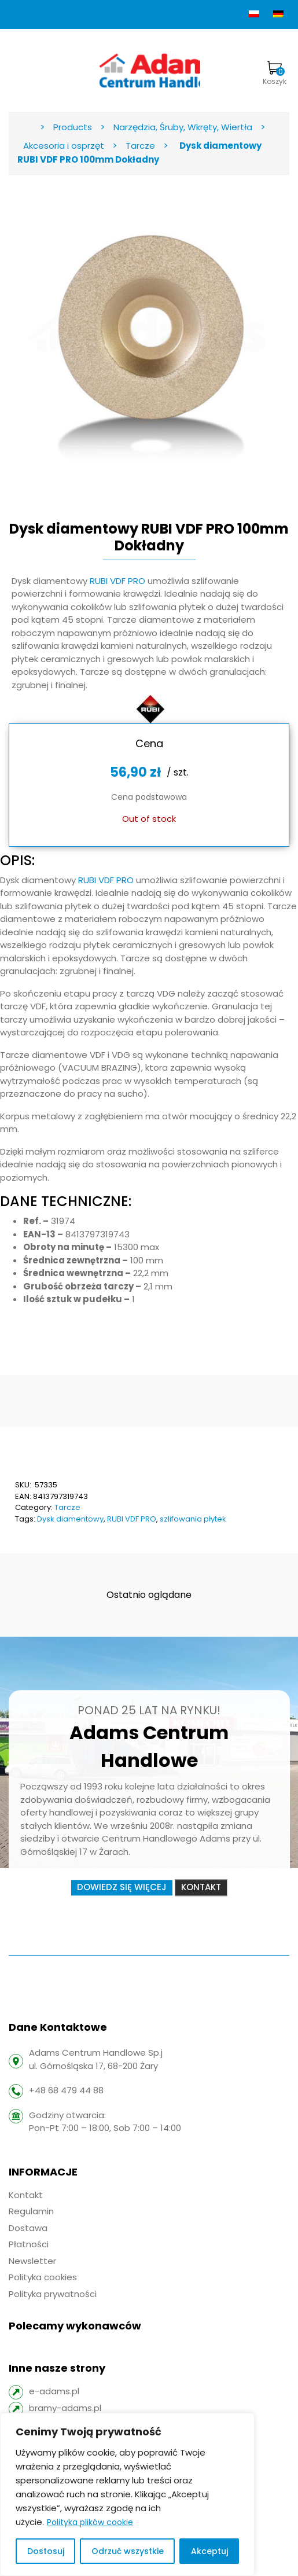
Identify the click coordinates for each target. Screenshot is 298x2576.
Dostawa (28, 2228)
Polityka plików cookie (90, 2522)
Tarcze (67, 1507)
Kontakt (201, 1888)
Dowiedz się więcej (122, 1888)
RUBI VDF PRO (117, 581)
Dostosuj (45, 2551)
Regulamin (31, 2211)
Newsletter (32, 2261)
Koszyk (274, 73)
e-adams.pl (54, 2391)
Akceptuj (209, 2551)
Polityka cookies (43, 2277)
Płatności (29, 2244)
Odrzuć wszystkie (127, 2551)
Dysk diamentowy (70, 1518)
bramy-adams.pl (65, 2408)
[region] (127, 2494)
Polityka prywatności (53, 2294)
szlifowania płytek (193, 1518)
